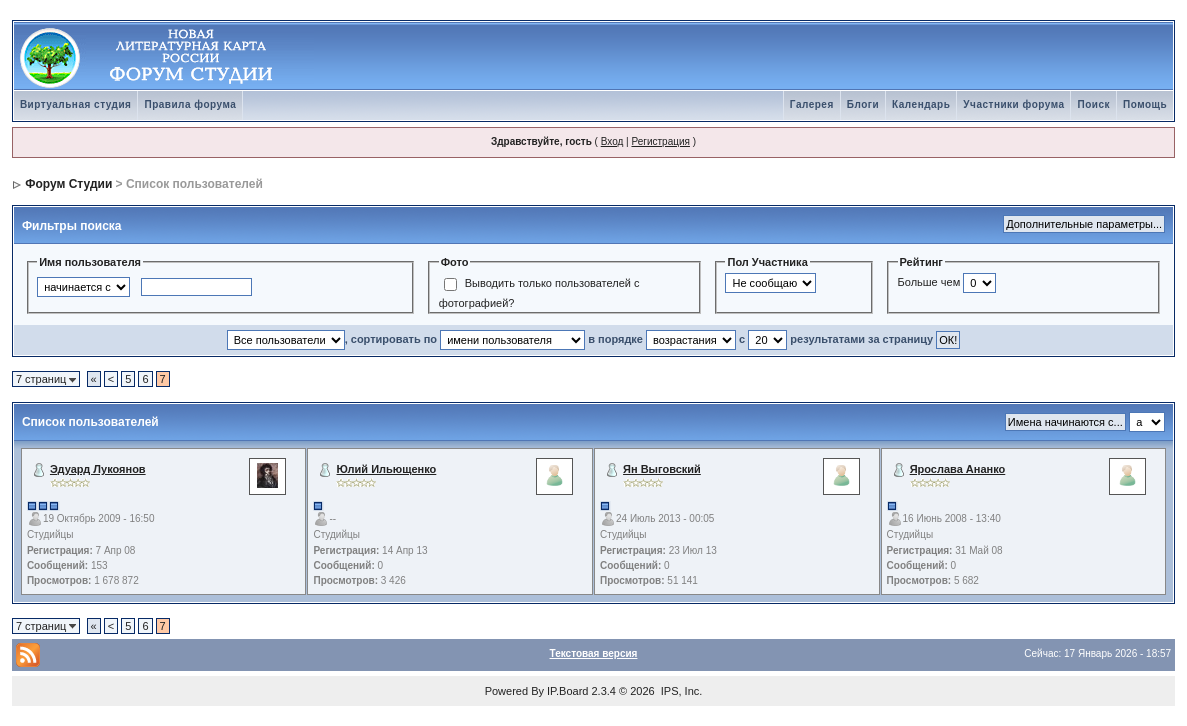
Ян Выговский (662, 469)
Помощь (1145, 104)
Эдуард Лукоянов (98, 469)
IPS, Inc (680, 691)
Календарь (921, 104)
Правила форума (190, 104)
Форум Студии (68, 184)
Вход (612, 141)
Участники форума (1013, 104)
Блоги (863, 104)
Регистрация (660, 141)
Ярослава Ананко (958, 469)
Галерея (812, 104)
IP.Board (567, 691)
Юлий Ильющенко (387, 469)
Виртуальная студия (76, 104)
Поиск (1093, 104)
